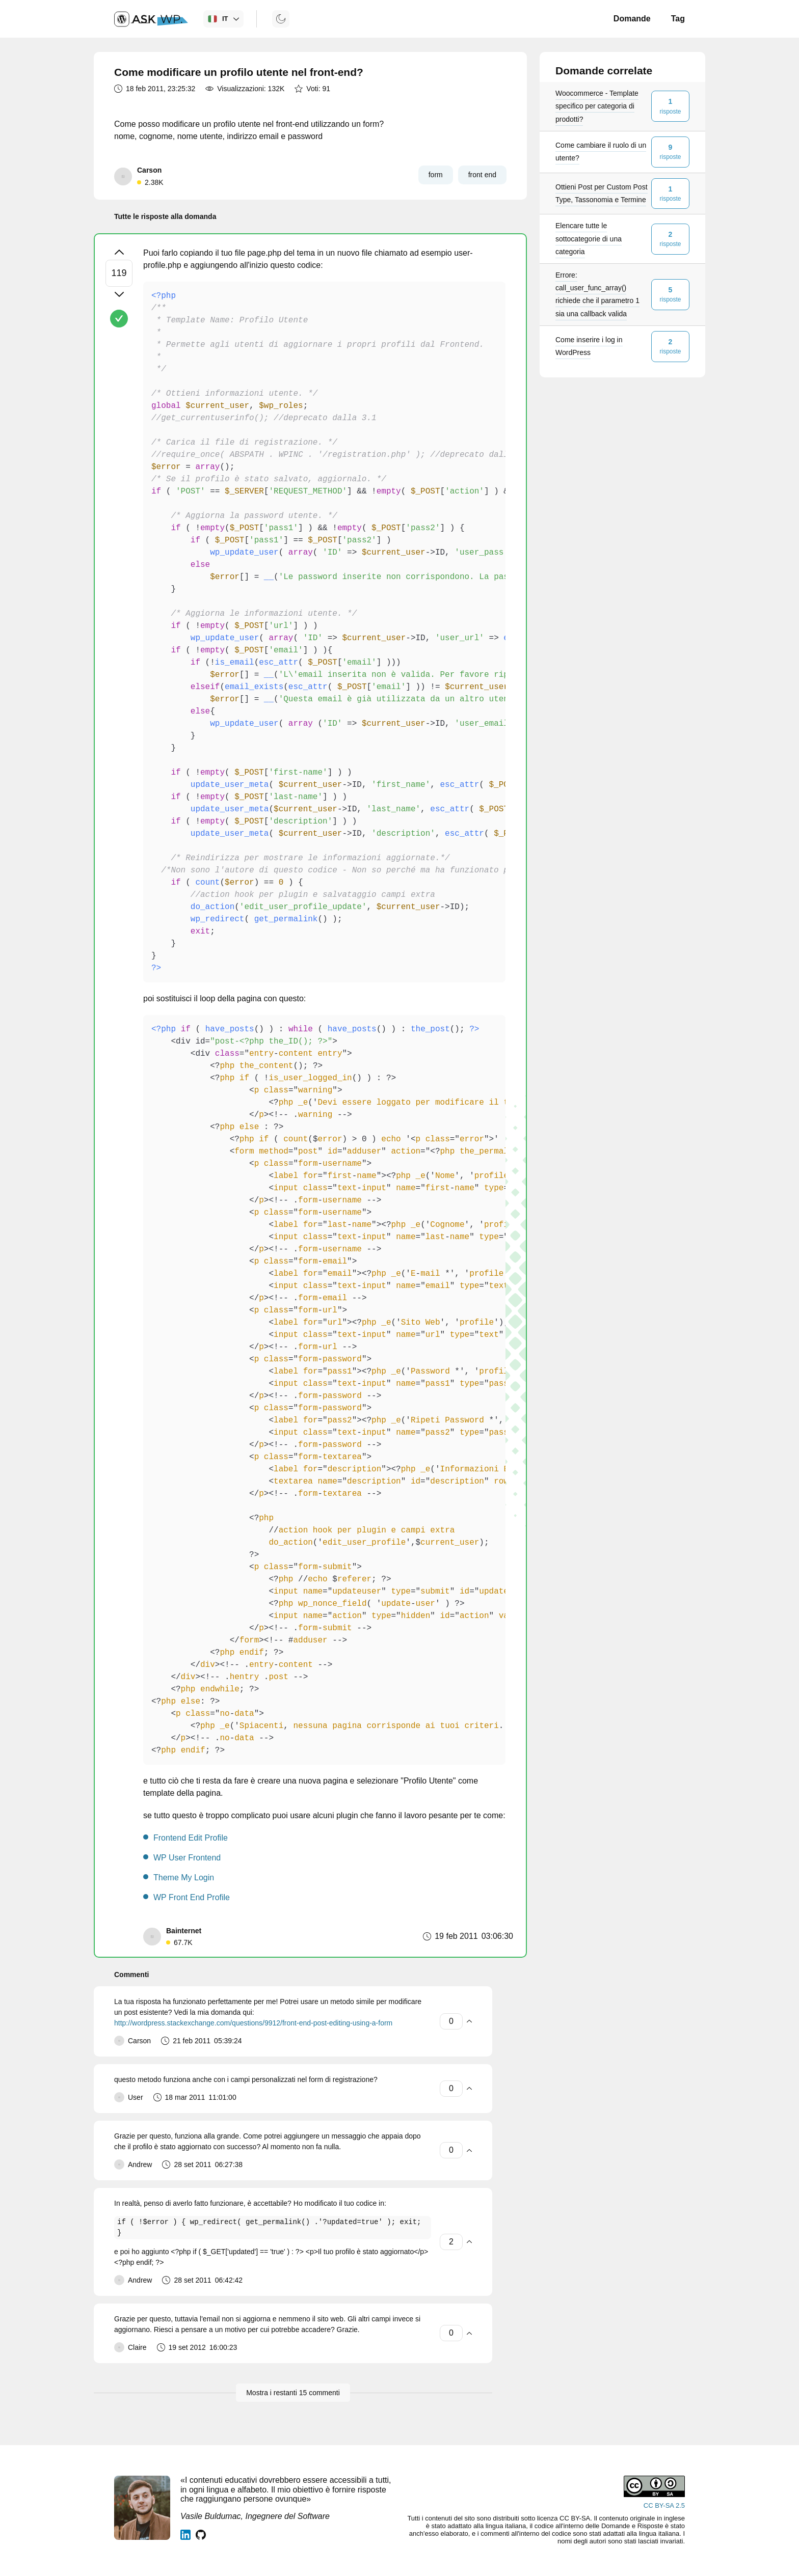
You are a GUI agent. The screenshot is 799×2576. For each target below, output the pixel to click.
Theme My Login (183, 1877)
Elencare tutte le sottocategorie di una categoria (588, 238)
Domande (632, 18)
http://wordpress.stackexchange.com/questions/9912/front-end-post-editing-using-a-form (253, 2023)
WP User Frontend (187, 1857)
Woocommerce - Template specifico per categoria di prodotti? (596, 106)
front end (482, 175)
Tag (678, 18)
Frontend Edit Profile (190, 1837)
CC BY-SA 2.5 (664, 2505)
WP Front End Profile (191, 1897)
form (436, 175)
